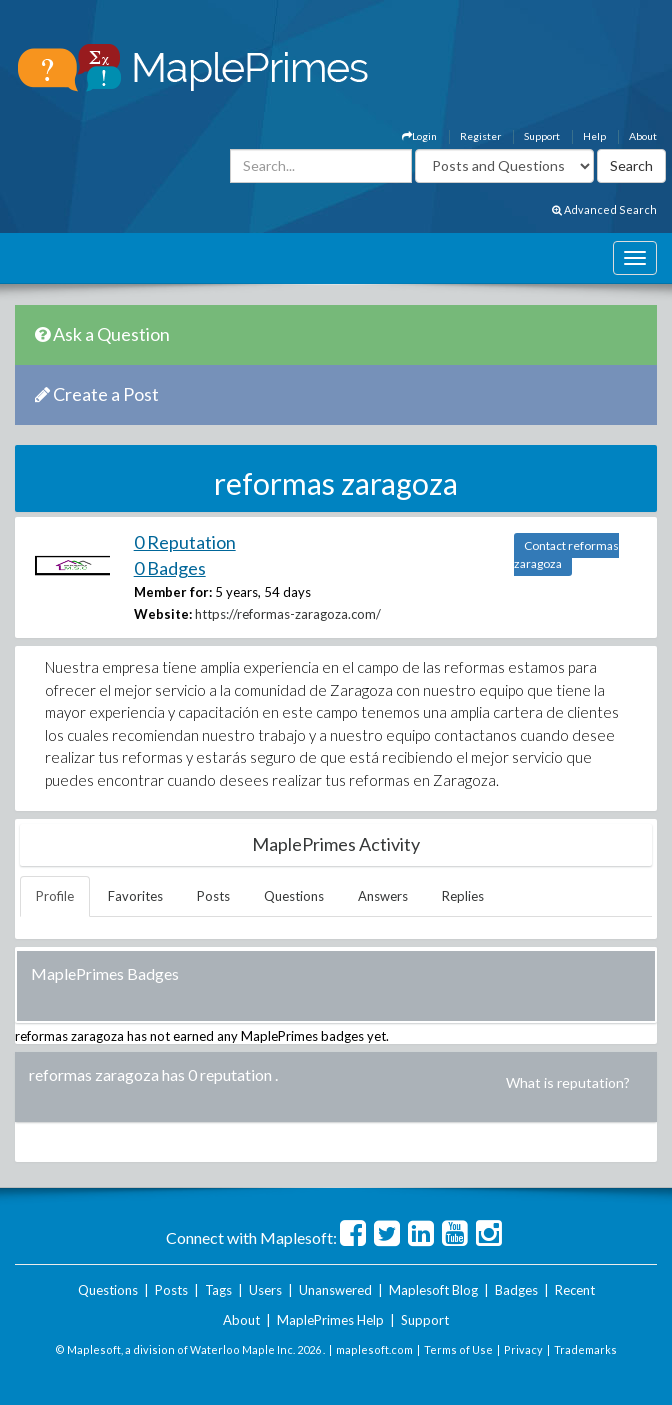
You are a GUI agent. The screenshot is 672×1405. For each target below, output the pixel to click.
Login (419, 136)
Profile (55, 896)
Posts (213, 896)
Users (265, 1290)
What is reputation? (568, 1082)
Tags (218, 1290)
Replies (463, 896)
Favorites (135, 896)
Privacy (523, 1349)
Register (480, 136)
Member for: (173, 592)
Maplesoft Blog (433, 1290)
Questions (294, 896)
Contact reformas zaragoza (566, 554)
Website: (163, 614)
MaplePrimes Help (330, 1320)
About (643, 136)
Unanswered (335, 1290)
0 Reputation (185, 542)
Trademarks (585, 1349)
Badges (516, 1290)
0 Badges (170, 568)
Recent (575, 1290)
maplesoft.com (374, 1349)
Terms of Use (458, 1349)
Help (594, 136)
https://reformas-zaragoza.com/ (288, 614)
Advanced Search (604, 209)
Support (542, 136)
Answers (383, 896)
